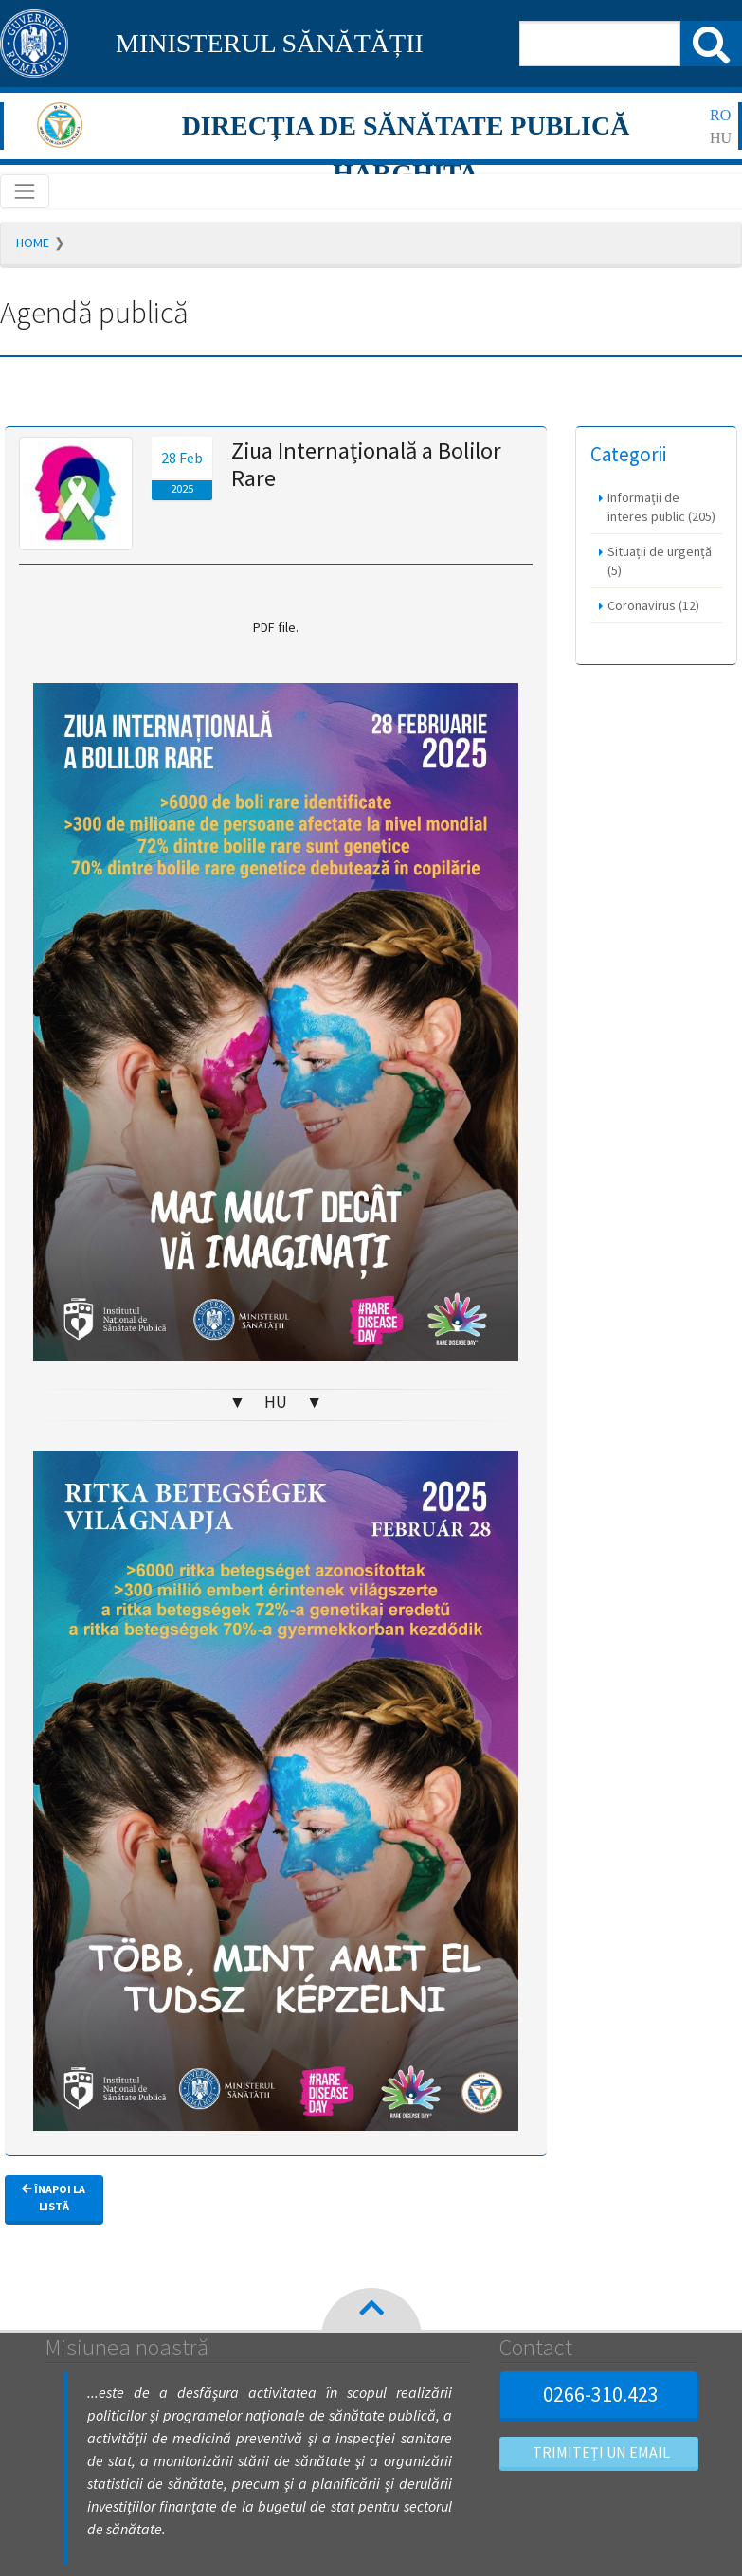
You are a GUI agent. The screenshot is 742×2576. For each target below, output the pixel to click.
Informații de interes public (661, 507)
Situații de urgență (659, 561)
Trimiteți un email (599, 2451)
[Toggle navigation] (24, 191)
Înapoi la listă (53, 2197)
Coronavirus (653, 605)
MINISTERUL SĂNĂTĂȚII (270, 43)
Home (32, 242)
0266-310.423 (598, 2394)
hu (721, 138)
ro (720, 115)
